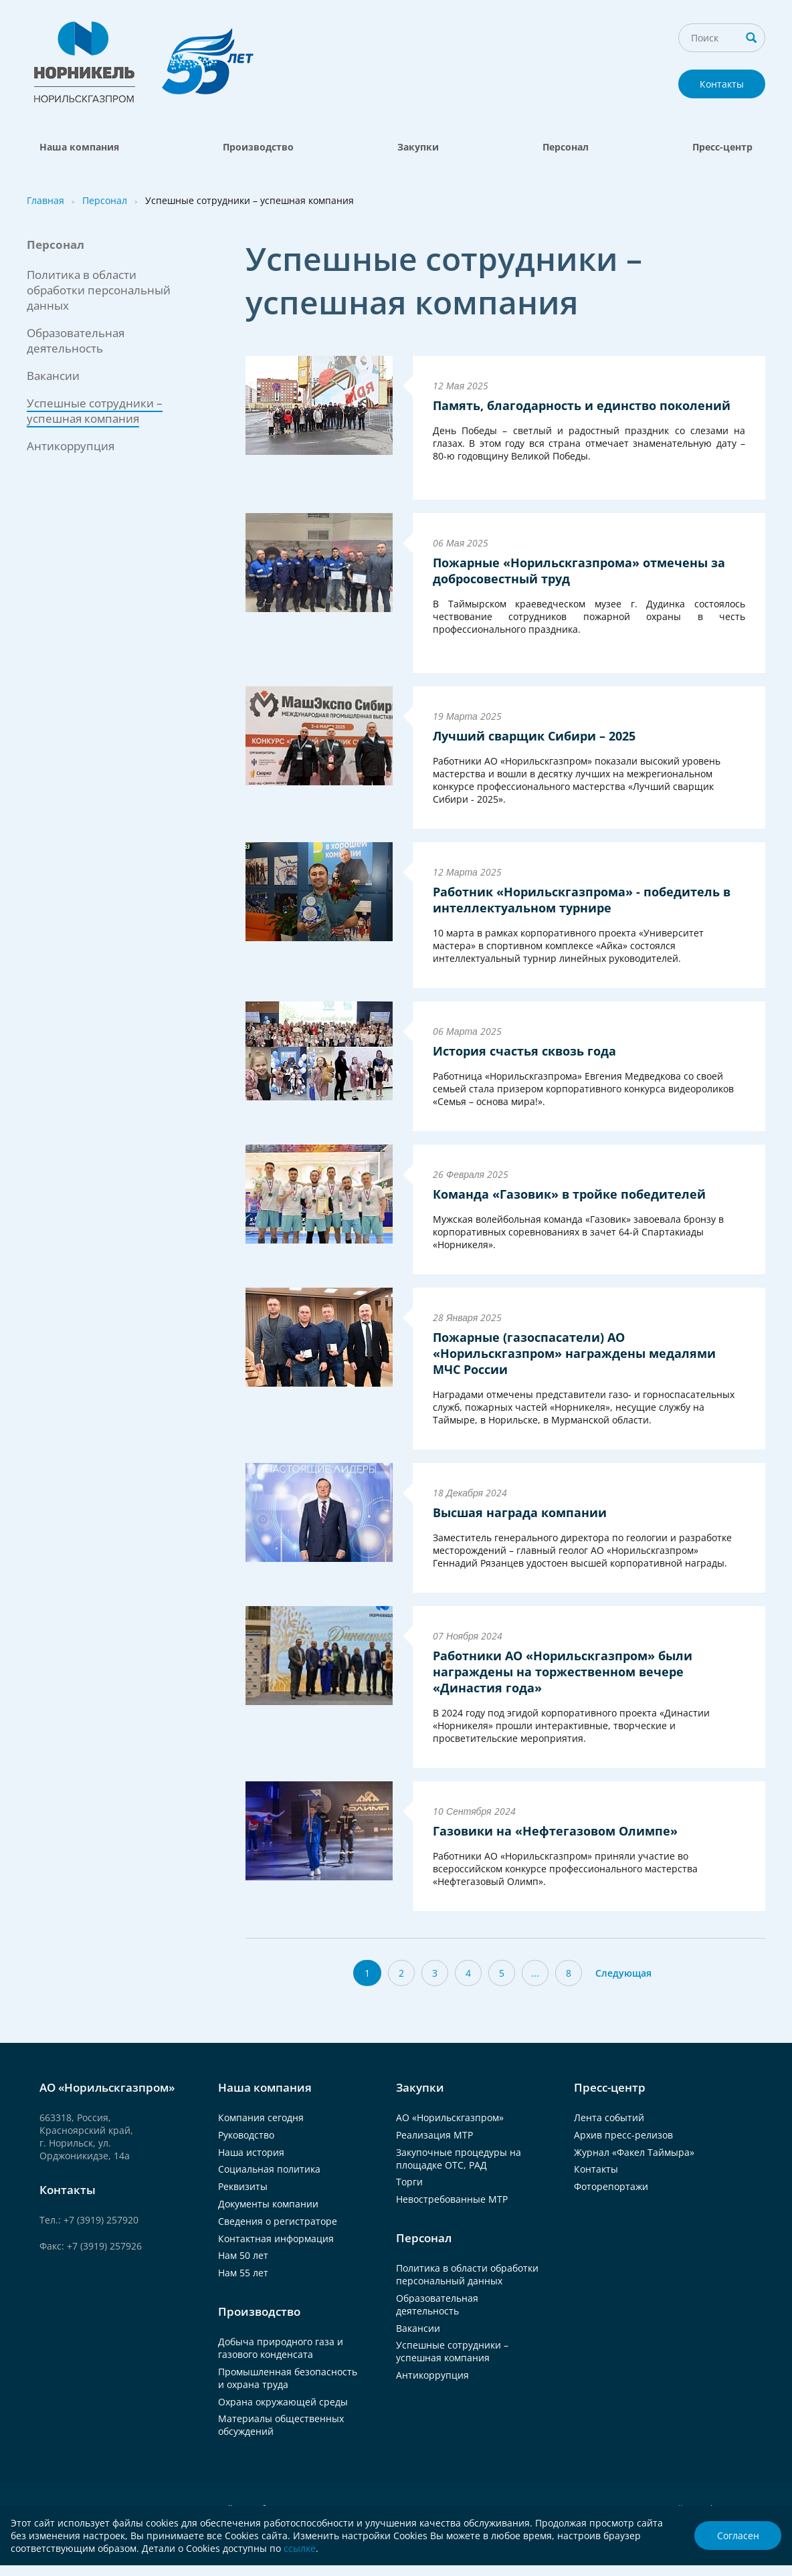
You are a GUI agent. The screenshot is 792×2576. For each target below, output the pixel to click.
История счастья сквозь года (524, 1051)
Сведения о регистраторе (277, 2221)
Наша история (251, 2152)
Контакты (722, 84)
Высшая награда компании (520, 1512)
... (535, 1973)
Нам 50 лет (243, 2255)
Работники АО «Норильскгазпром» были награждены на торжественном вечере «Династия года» (562, 1672)
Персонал (565, 146)
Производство (258, 146)
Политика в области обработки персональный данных (99, 290)
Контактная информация (276, 2238)
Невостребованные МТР (452, 2199)
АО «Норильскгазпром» (450, 2117)
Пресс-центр (722, 146)
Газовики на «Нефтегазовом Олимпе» (555, 1831)
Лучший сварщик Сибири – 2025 (534, 736)
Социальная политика (269, 2169)
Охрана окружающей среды (283, 2401)
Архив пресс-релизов (623, 2134)
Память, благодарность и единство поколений (581, 405)
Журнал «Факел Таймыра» (634, 2152)
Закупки (418, 146)
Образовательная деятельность (75, 340)
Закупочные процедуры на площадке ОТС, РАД (458, 2158)
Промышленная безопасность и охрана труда (287, 2378)
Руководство (246, 2134)
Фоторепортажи (611, 2186)
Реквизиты (243, 2186)
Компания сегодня (261, 2117)
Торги (409, 2181)
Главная (45, 200)
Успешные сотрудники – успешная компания (452, 2351)
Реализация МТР (434, 2134)
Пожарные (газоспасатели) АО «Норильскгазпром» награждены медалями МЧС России (574, 1353)
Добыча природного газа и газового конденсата (280, 2348)
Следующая (623, 1973)
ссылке (300, 2548)
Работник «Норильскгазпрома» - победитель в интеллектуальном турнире (581, 900)
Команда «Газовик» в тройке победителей (569, 1194)
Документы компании (268, 2203)
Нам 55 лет (243, 2272)
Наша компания (79, 146)
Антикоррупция (70, 446)
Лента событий (609, 2117)
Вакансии (53, 375)
